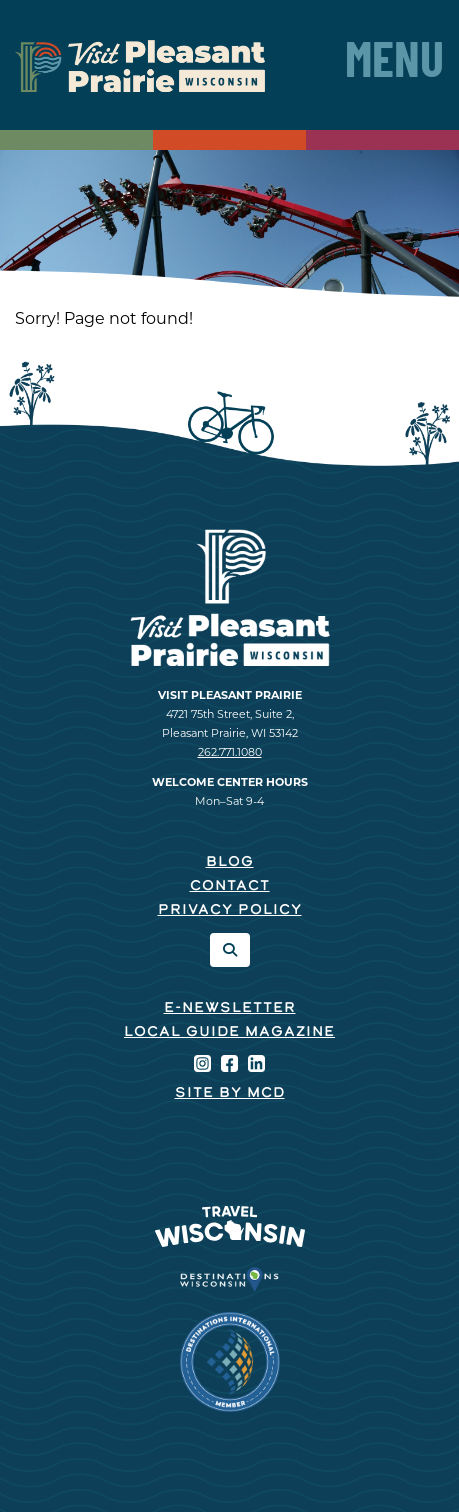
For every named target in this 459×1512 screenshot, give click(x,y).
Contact (230, 886)
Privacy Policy (230, 910)
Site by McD (230, 1093)
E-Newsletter (230, 1008)
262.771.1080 (230, 752)
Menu (394, 65)
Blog (230, 862)
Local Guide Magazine (229, 1032)
